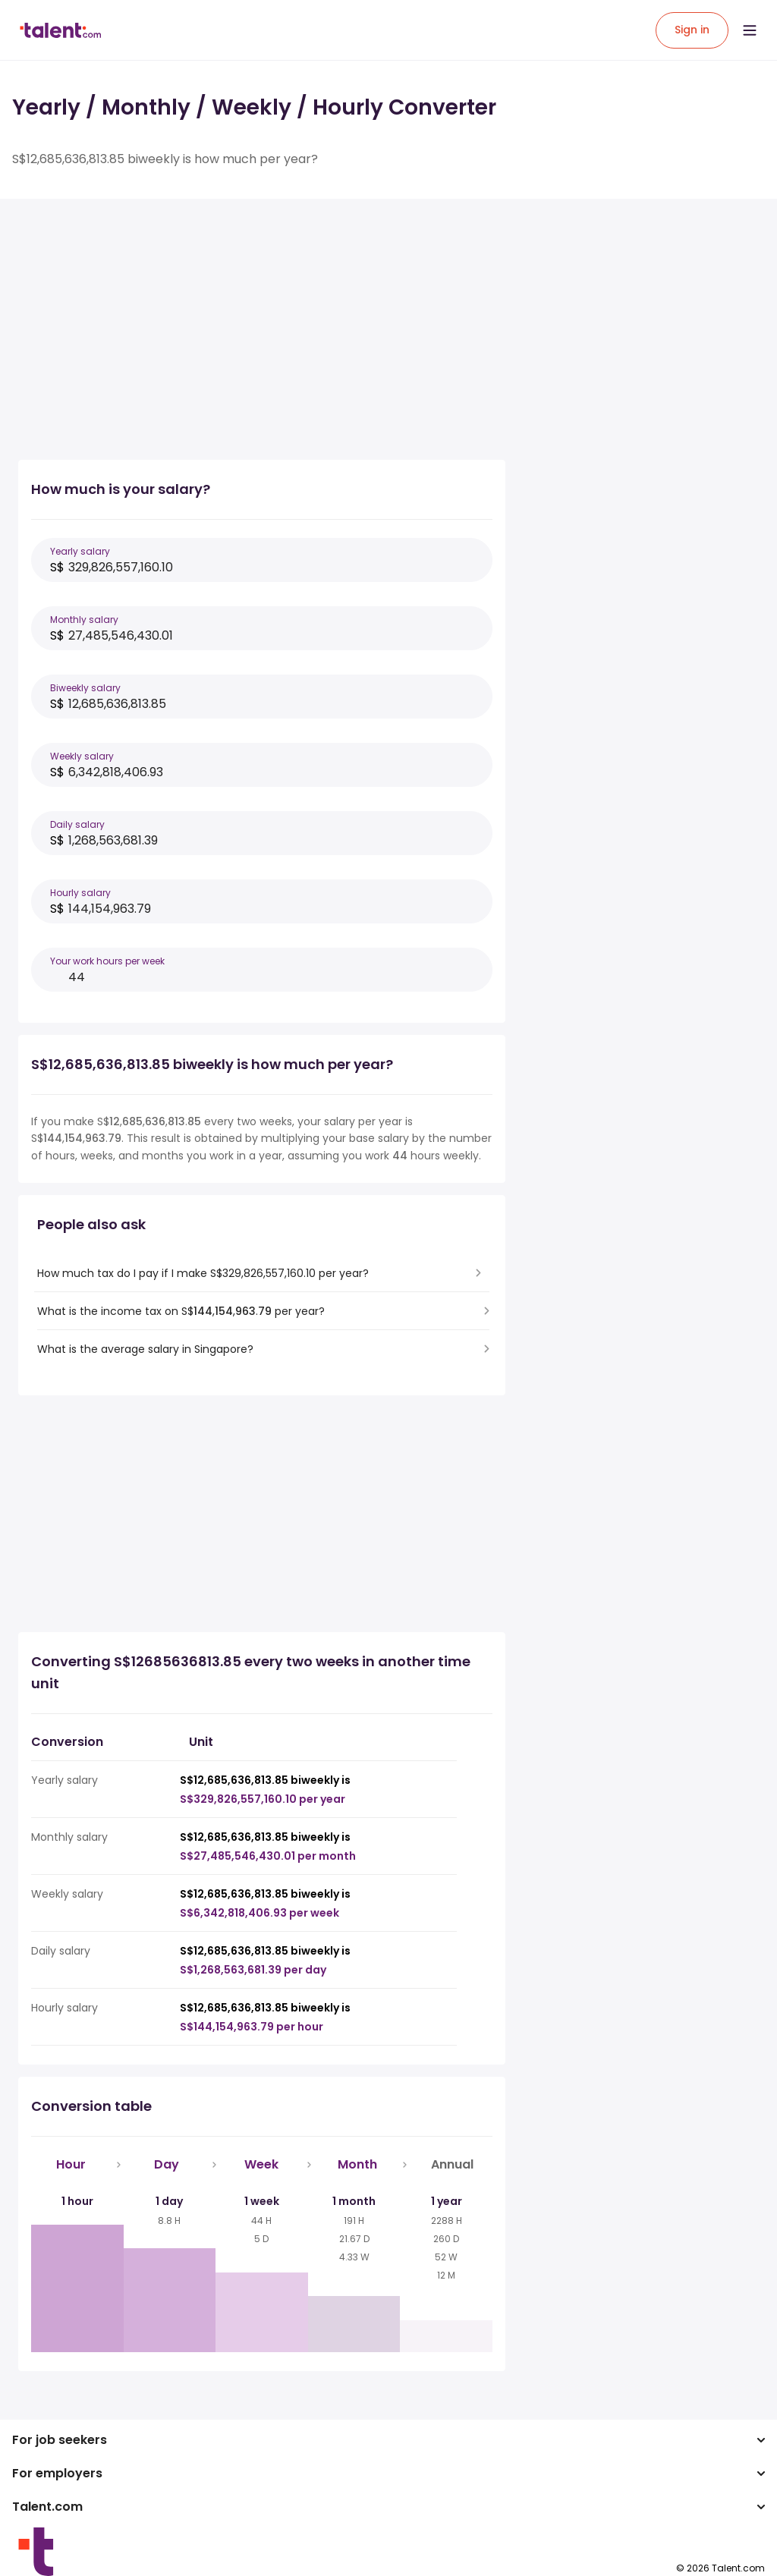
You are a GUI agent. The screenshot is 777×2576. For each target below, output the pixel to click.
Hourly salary (80, 892)
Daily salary (77, 824)
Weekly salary (82, 756)
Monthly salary (84, 619)
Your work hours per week (107, 961)
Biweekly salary (85, 687)
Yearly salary (80, 551)
